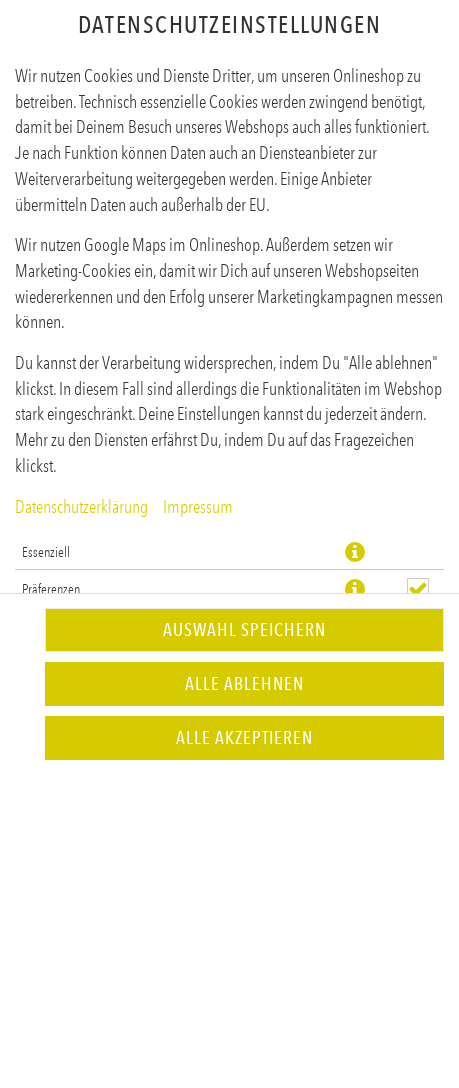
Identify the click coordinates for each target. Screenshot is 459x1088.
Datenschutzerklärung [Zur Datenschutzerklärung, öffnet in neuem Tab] (81, 507)
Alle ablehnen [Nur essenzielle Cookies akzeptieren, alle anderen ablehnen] (244, 684)
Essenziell (46, 552)
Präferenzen (51, 589)
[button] (355, 552)
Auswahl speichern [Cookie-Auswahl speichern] (244, 630)
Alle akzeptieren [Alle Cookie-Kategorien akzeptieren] (244, 738)
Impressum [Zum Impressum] (198, 507)
